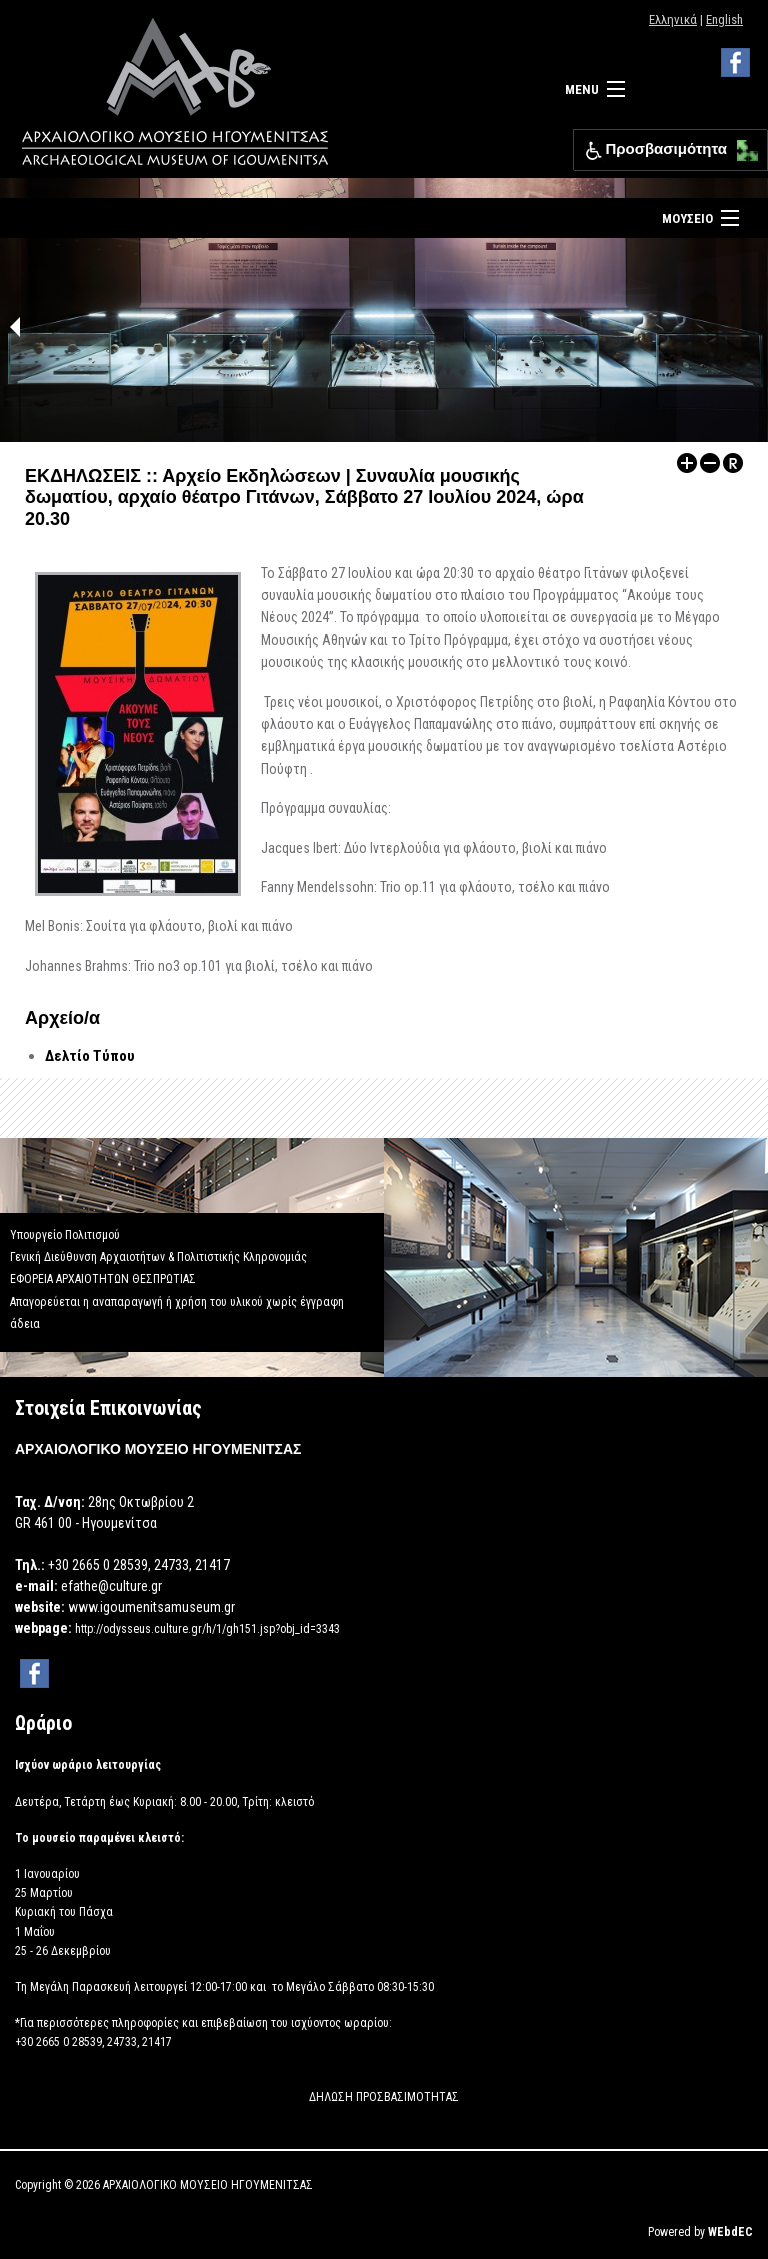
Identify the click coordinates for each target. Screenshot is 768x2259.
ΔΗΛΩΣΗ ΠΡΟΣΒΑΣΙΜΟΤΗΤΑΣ (384, 2097)
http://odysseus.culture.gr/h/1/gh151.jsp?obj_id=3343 (207, 1629)
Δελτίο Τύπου (90, 1056)
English (724, 19)
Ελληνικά (673, 19)
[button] (742, 145)
